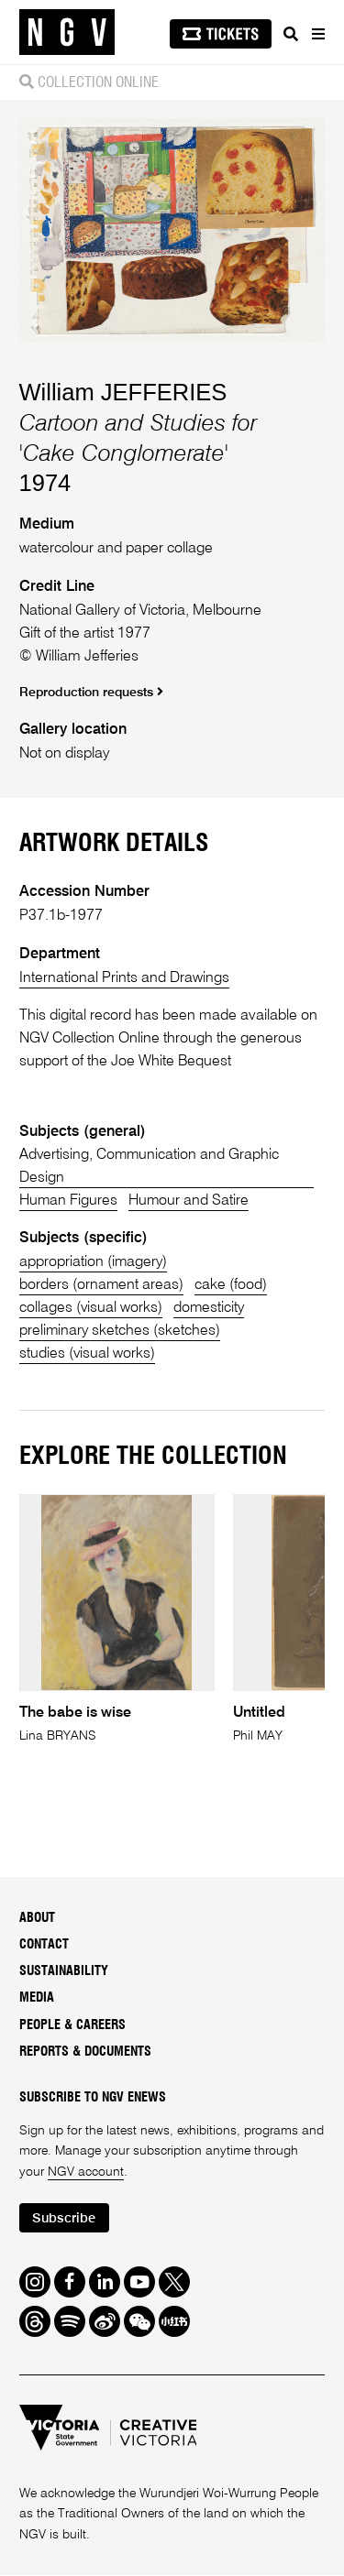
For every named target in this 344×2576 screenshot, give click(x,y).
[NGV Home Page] (67, 32)
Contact (44, 1945)
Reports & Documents (85, 2053)
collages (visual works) (91, 1308)
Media (36, 1999)
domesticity (210, 1308)
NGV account (86, 2173)
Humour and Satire (189, 1201)
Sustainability (63, 1972)
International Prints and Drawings (124, 978)
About (37, 1919)
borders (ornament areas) (101, 1285)
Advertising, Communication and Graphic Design (150, 1167)
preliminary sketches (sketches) (120, 1331)
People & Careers (72, 2026)
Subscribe (65, 2219)
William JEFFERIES (123, 392)
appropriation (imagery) (94, 1263)
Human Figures (68, 1201)
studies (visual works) (87, 1354)
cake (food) (231, 1285)
